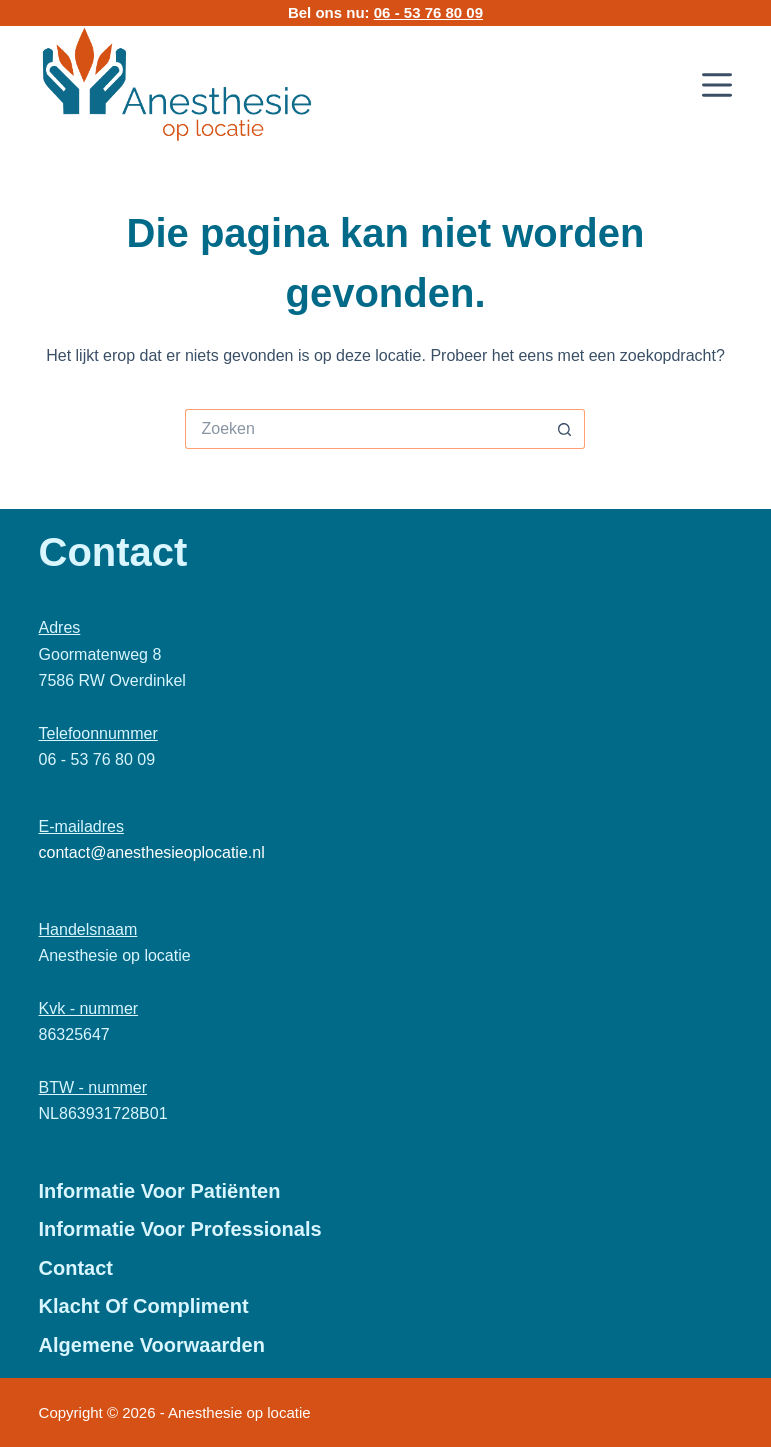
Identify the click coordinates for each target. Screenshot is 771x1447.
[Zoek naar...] (365, 429)
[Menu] (717, 85)
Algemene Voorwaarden (152, 1345)
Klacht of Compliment (144, 1306)
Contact (76, 1268)
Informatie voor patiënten (160, 1191)
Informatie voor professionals (180, 1229)
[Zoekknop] (565, 429)
